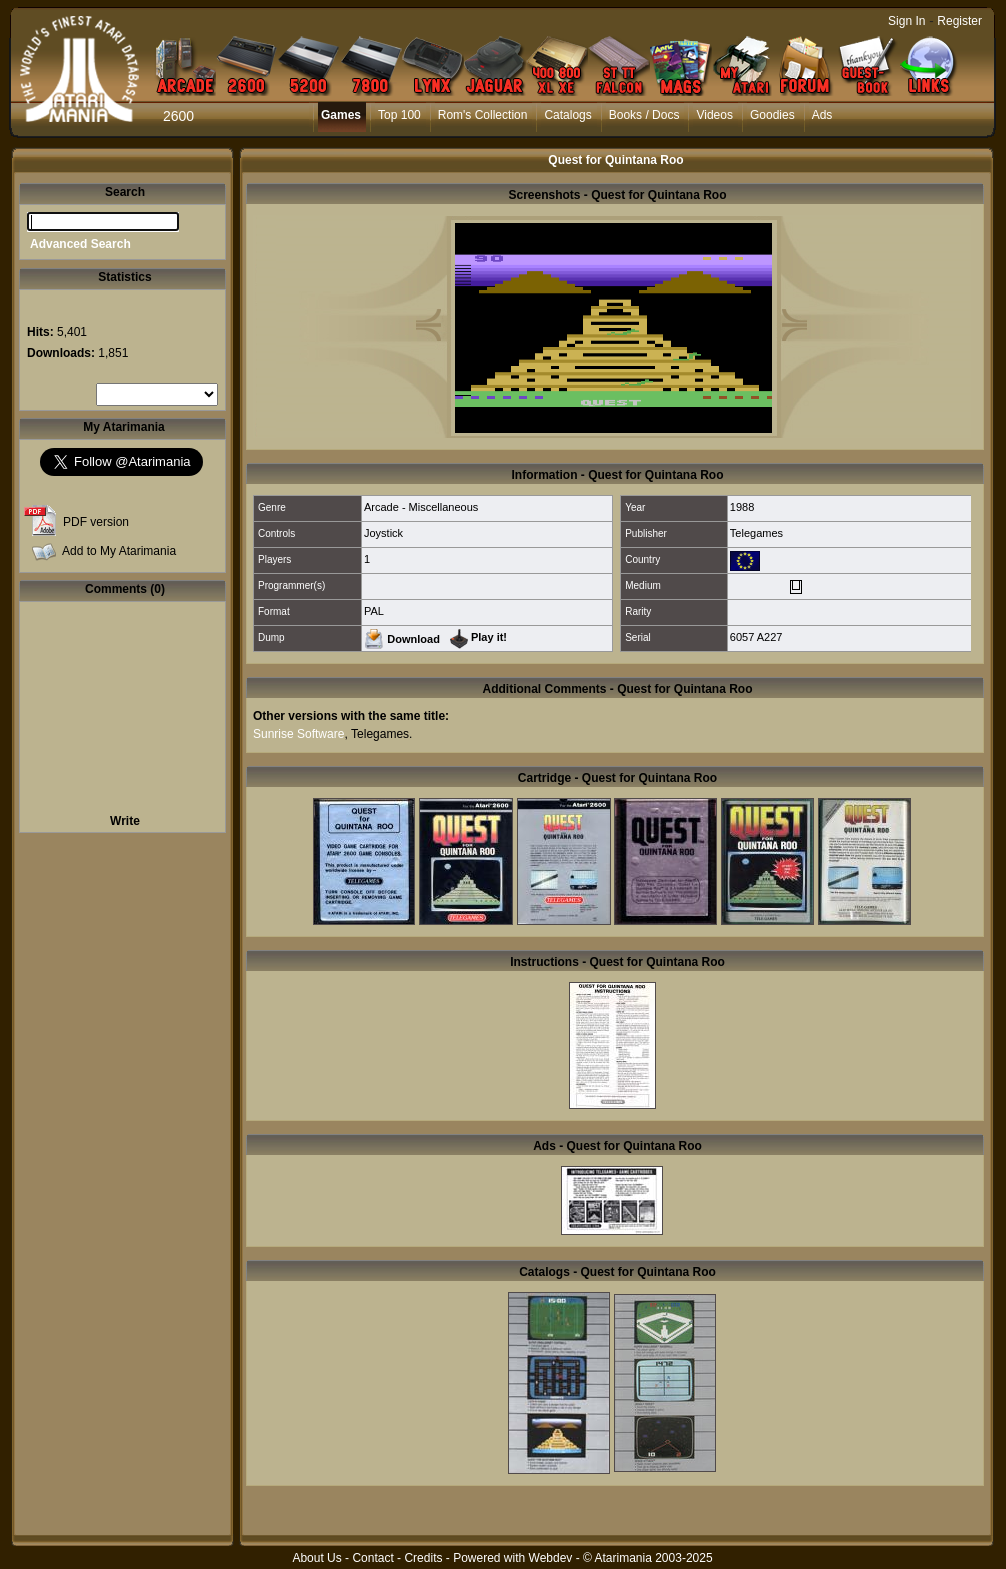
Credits (423, 1558)
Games (341, 115)
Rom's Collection (483, 115)
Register (959, 21)
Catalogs (567, 115)
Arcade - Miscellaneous (421, 507)
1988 (742, 507)
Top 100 (399, 115)
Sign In (906, 21)
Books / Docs (644, 115)
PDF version (96, 522)
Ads (822, 115)
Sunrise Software (298, 734)
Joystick (383, 533)
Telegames (756, 533)
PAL (374, 611)
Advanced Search (80, 244)
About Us (316, 1558)
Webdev (551, 1558)
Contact (372, 1558)
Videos (714, 115)
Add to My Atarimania (119, 551)
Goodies (772, 115)
